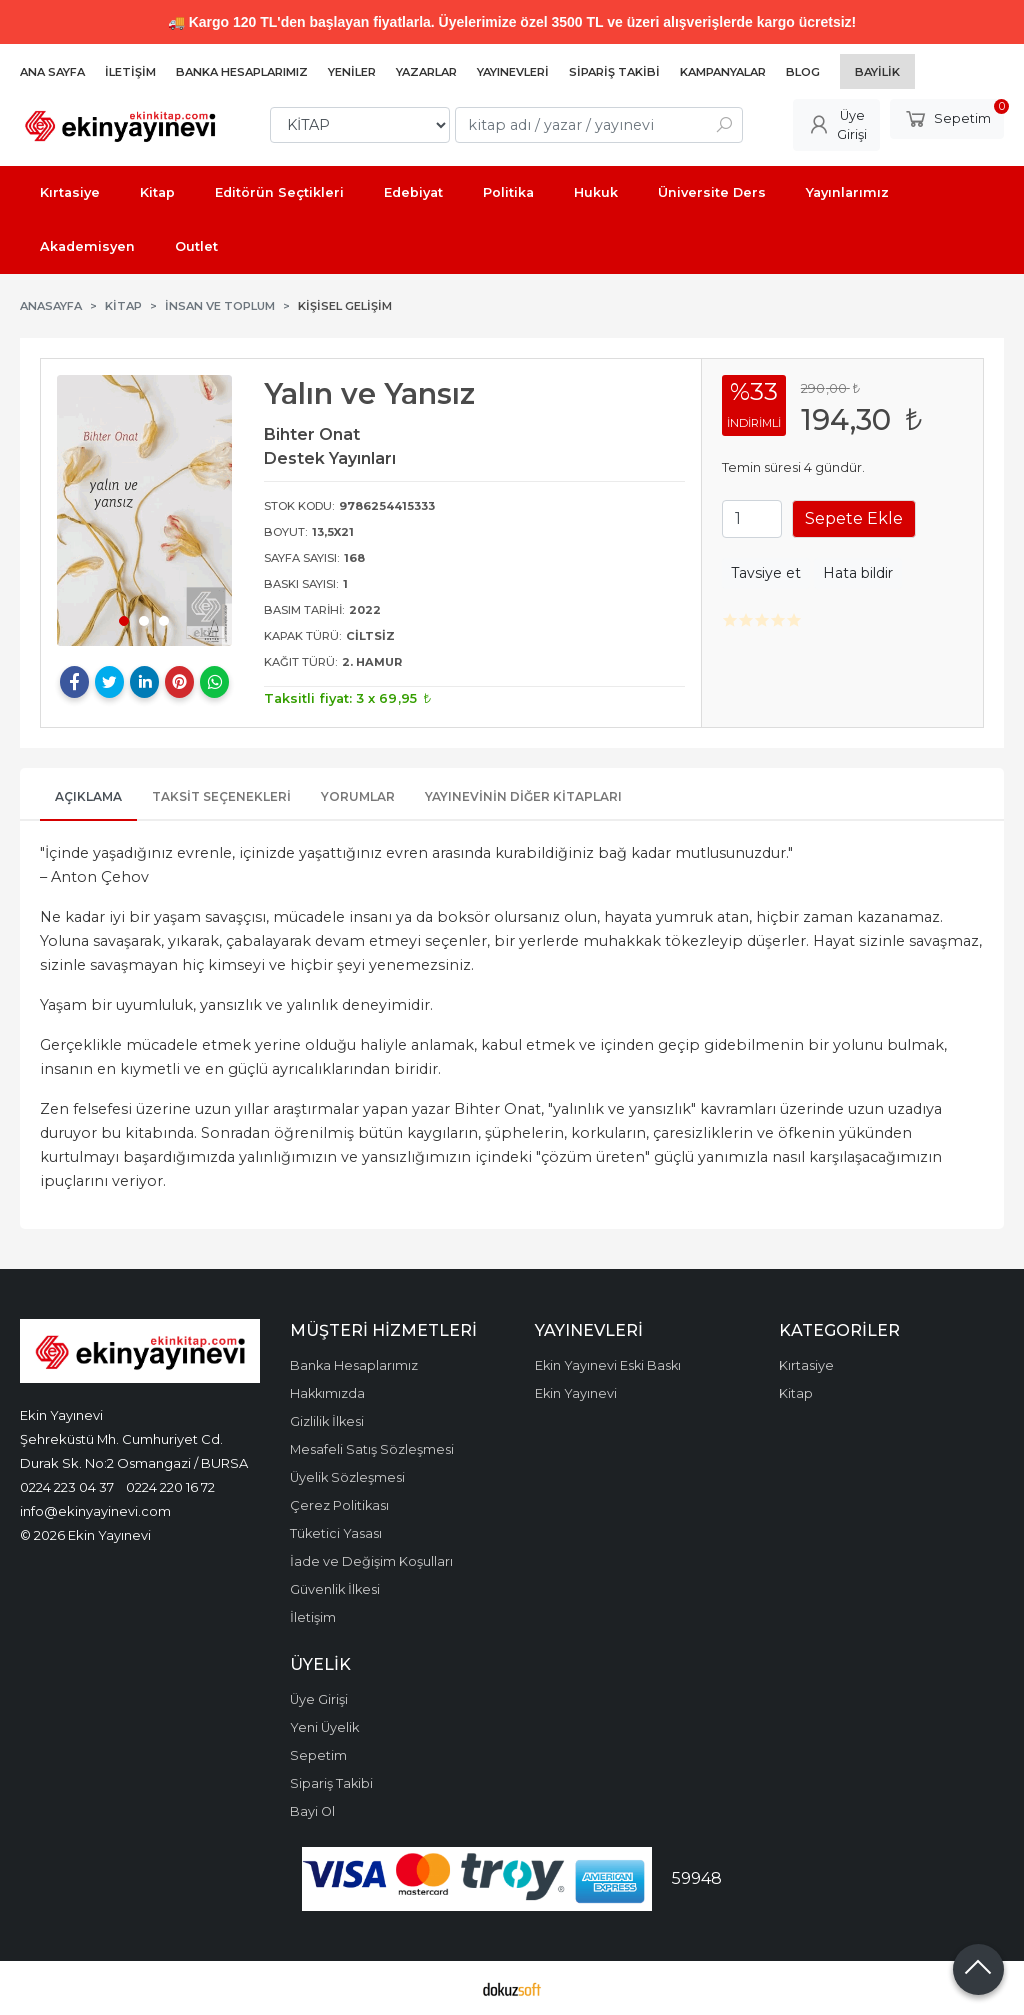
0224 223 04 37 (67, 1487)
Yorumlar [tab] (358, 796)
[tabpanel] (144, 510)
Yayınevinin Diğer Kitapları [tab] (523, 796)
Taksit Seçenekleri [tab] (221, 796)
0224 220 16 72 (170, 1487)
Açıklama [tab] (88, 796)
